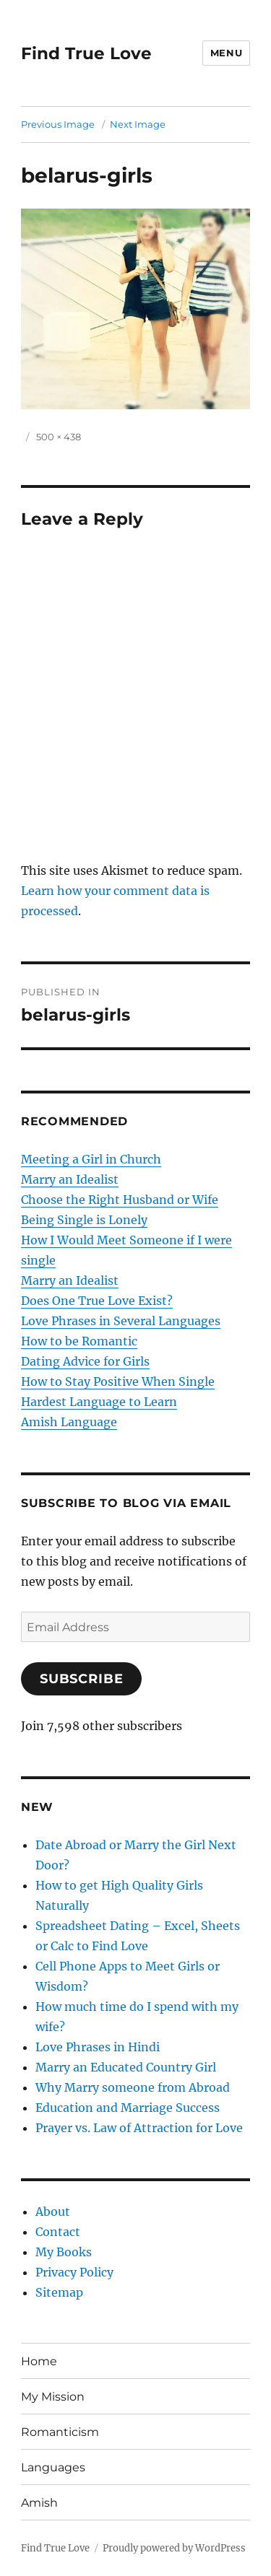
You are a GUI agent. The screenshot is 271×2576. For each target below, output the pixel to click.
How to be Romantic (79, 1341)
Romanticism (60, 2432)
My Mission (53, 2396)
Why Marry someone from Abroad (132, 2087)
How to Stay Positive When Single (118, 1381)
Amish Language (69, 1422)
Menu (226, 52)
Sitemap (59, 2292)
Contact (57, 2231)
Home (39, 2361)
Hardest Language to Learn (99, 1401)
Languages (53, 2467)
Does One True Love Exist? (97, 1300)
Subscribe (82, 1679)
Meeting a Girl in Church (91, 1159)
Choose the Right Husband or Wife (119, 1199)
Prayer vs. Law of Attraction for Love (139, 2128)
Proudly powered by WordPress (174, 2548)
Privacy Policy (74, 2272)
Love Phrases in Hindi (97, 2047)
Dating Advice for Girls (85, 1361)
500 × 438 (58, 436)
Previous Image (58, 124)
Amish (39, 2503)
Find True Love (86, 53)
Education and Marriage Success (127, 2107)
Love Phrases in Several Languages (120, 1321)
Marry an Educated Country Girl (125, 2067)
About (52, 2211)
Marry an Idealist (70, 1179)
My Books (63, 2252)
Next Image (137, 124)
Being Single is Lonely (84, 1220)
